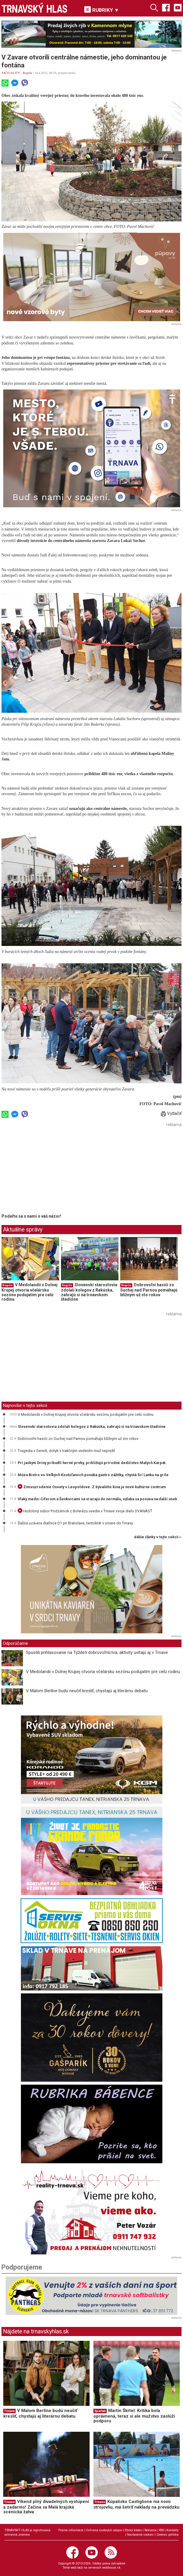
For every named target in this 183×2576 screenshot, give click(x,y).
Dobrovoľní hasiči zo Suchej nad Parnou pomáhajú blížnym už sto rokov (148, 1289)
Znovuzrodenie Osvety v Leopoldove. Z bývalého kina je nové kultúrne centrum (92, 1487)
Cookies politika (167, 2535)
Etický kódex (133, 2530)
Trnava (9, 2411)
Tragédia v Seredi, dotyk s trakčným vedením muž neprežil (66, 1450)
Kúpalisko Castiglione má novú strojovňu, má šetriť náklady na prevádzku (136, 2504)
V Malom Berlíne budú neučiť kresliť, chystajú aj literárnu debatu (87, 1690)
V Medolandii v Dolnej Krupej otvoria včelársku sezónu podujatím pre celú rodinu (29, 1292)
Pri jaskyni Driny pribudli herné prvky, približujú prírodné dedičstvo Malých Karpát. (92, 1463)
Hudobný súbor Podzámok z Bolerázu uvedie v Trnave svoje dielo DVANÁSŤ (85, 1511)
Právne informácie (70, 2530)
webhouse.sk (111, 2568)
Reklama (150, 2530)
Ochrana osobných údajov (104, 2530)
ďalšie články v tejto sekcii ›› (158, 1537)
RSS (161, 2530)
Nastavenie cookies (140, 2535)
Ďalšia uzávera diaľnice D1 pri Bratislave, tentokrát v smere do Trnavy (75, 1523)
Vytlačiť (171, 1113)
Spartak (100, 2411)
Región (27, 72)
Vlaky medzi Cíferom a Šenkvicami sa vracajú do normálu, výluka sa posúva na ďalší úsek (97, 1499)
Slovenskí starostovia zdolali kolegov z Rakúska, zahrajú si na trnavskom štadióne (89, 1292)
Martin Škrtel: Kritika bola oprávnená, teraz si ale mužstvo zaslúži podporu (134, 2416)
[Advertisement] (50, 1170)
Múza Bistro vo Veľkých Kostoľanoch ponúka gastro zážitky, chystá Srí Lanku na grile (93, 1475)
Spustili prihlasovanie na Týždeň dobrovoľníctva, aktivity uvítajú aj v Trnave (97, 1652)
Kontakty (172, 2530)
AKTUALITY (10, 72)
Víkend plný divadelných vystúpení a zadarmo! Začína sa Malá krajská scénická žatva (46, 2506)
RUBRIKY (101, 9)
